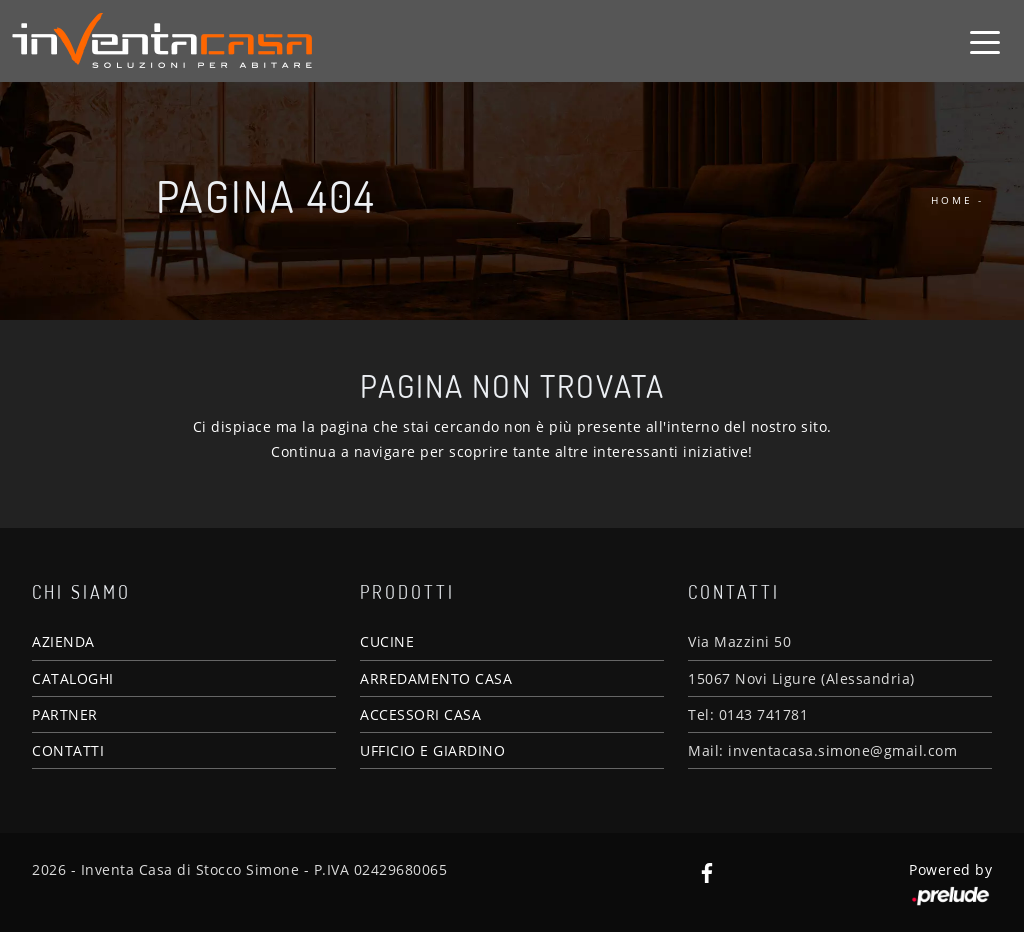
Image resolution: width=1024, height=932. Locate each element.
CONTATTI (68, 750)
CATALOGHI (73, 678)
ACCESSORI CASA (420, 714)
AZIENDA (63, 641)
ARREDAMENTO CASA (436, 678)
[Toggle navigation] (985, 41)
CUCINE (387, 641)
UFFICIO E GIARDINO (432, 750)
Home (952, 200)
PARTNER (65, 714)
